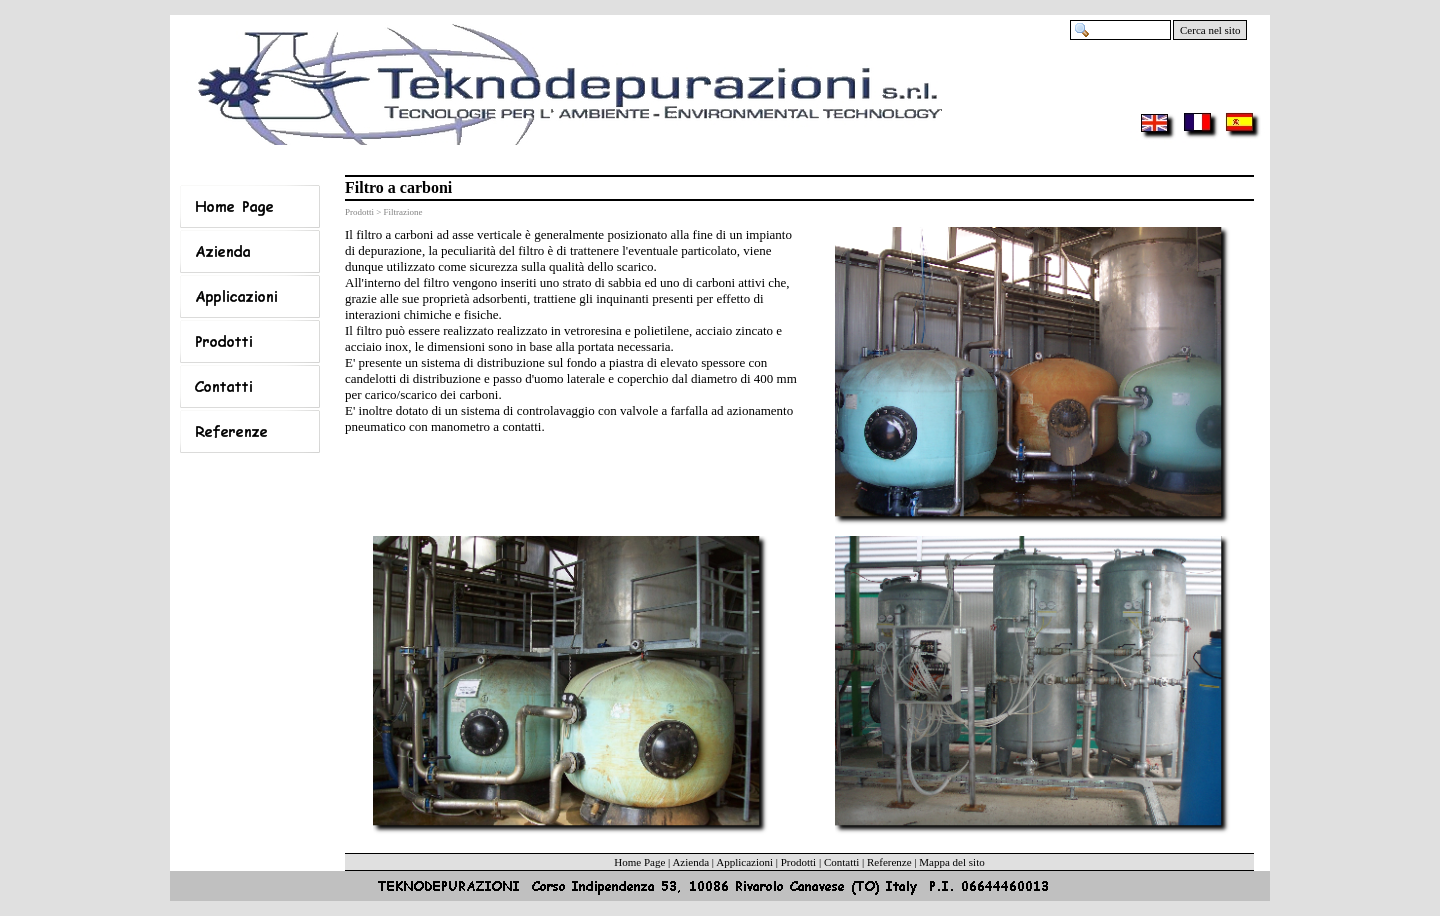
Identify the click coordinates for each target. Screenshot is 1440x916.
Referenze (889, 862)
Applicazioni (744, 862)
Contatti (841, 862)
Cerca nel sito (1210, 30)
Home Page (639, 862)
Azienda (690, 862)
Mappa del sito (951, 862)
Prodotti (798, 862)
